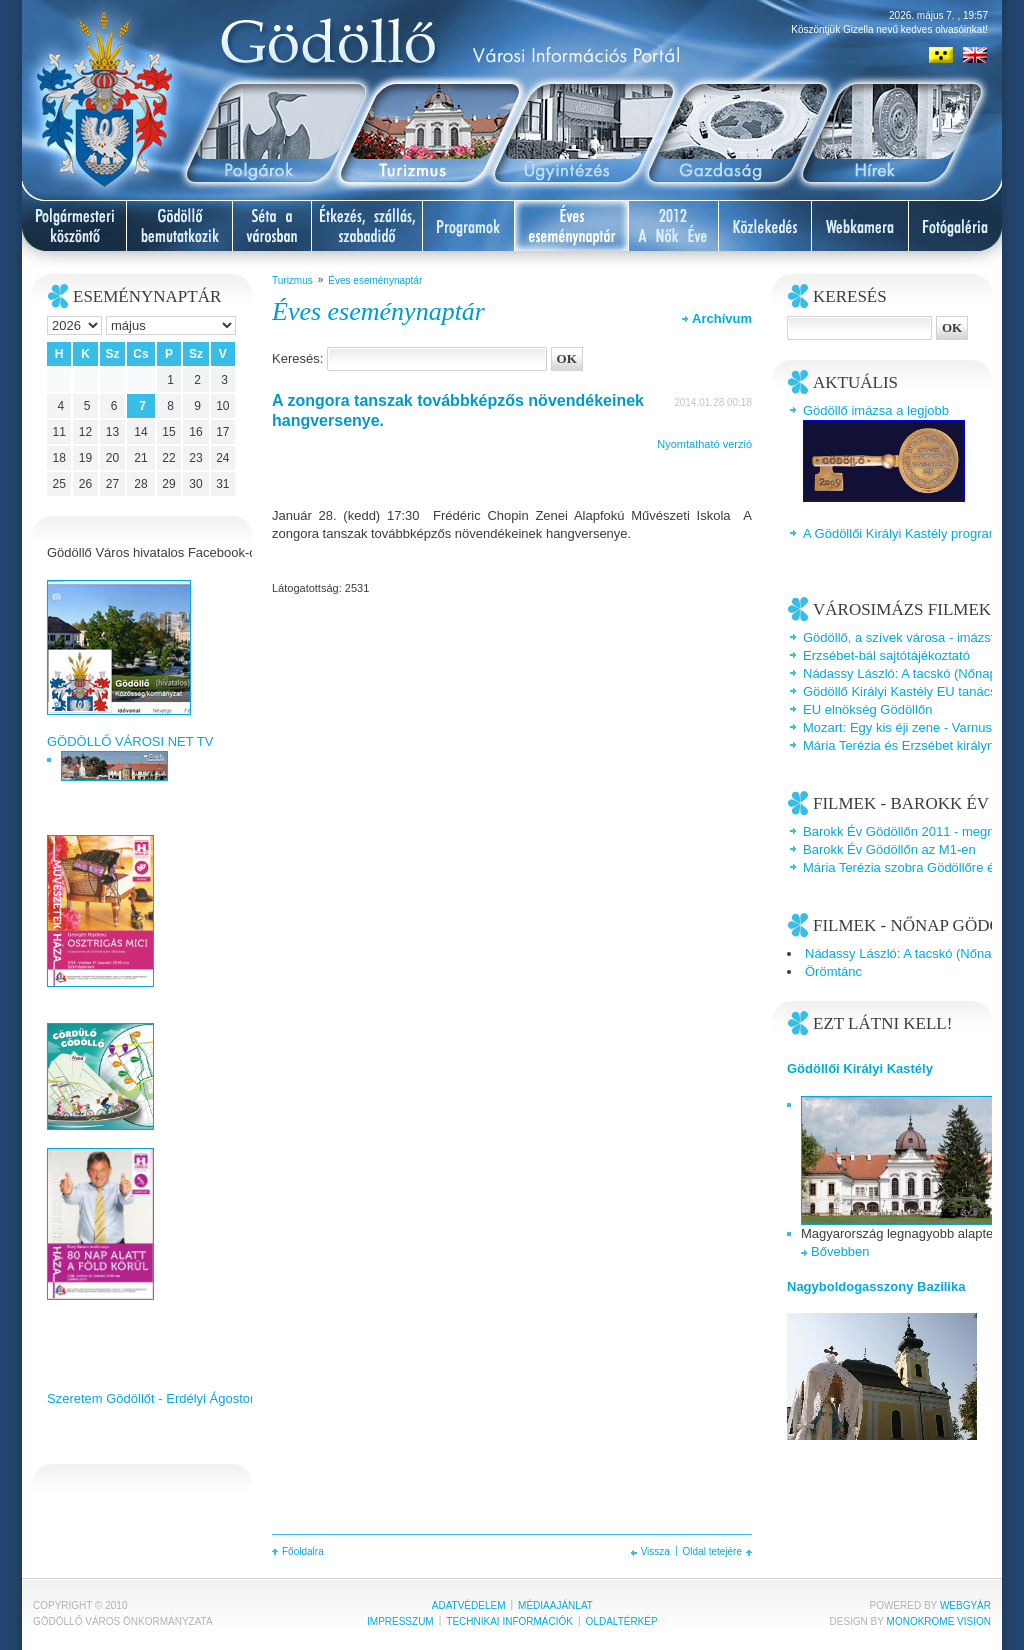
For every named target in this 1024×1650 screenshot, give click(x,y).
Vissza (655, 1551)
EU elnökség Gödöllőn (867, 709)
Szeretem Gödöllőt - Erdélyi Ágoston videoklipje (184, 1398)
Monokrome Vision (939, 1621)
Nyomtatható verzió (704, 444)
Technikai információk (509, 1621)
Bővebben (840, 1251)
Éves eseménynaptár (375, 280)
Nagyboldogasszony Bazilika (876, 1286)
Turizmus (292, 280)
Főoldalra (303, 1551)
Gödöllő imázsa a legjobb (876, 410)
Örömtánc (833, 971)
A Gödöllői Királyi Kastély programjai (908, 533)
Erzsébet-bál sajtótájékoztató (886, 655)
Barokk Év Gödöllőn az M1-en (889, 849)
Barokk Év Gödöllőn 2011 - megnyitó (909, 831)
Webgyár (965, 1605)
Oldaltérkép (622, 1621)
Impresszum (400, 1621)
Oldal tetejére (712, 1551)
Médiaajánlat (555, 1605)
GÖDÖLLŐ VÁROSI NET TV (130, 741)
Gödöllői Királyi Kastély (860, 1068)
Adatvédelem (469, 1605)
